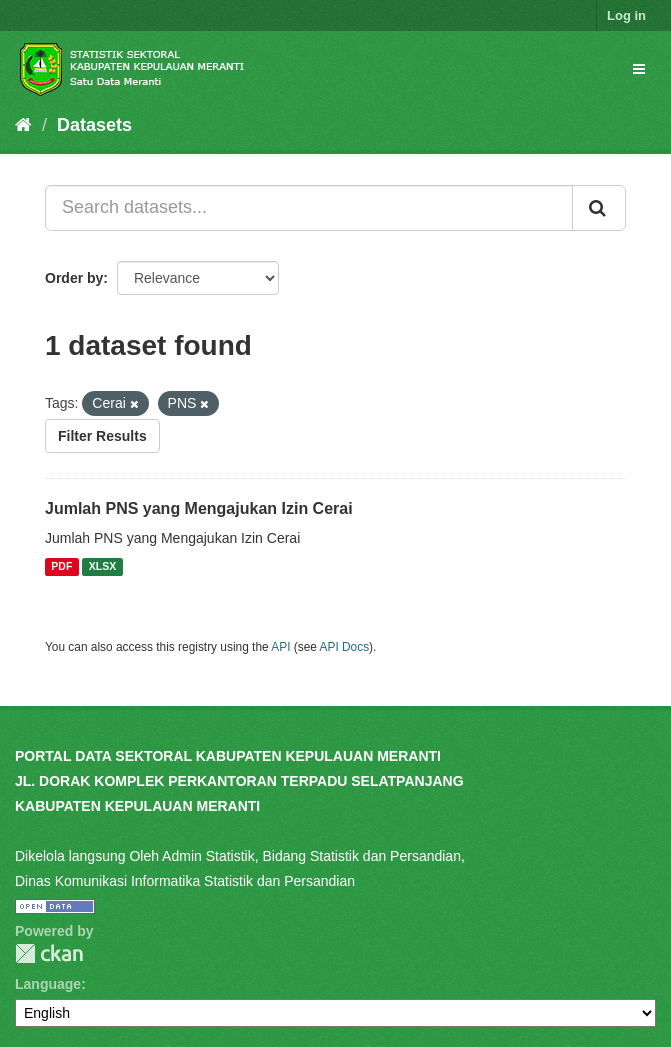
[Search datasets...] (309, 208)
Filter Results (102, 436)
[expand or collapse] (639, 69)
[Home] (23, 125)
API (280, 647)
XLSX (102, 567)
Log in (626, 15)
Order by (74, 278)
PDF (61, 567)
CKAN (49, 953)
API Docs (345, 647)
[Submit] (599, 208)
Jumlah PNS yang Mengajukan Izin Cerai (199, 508)
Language (48, 984)
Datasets (94, 125)
